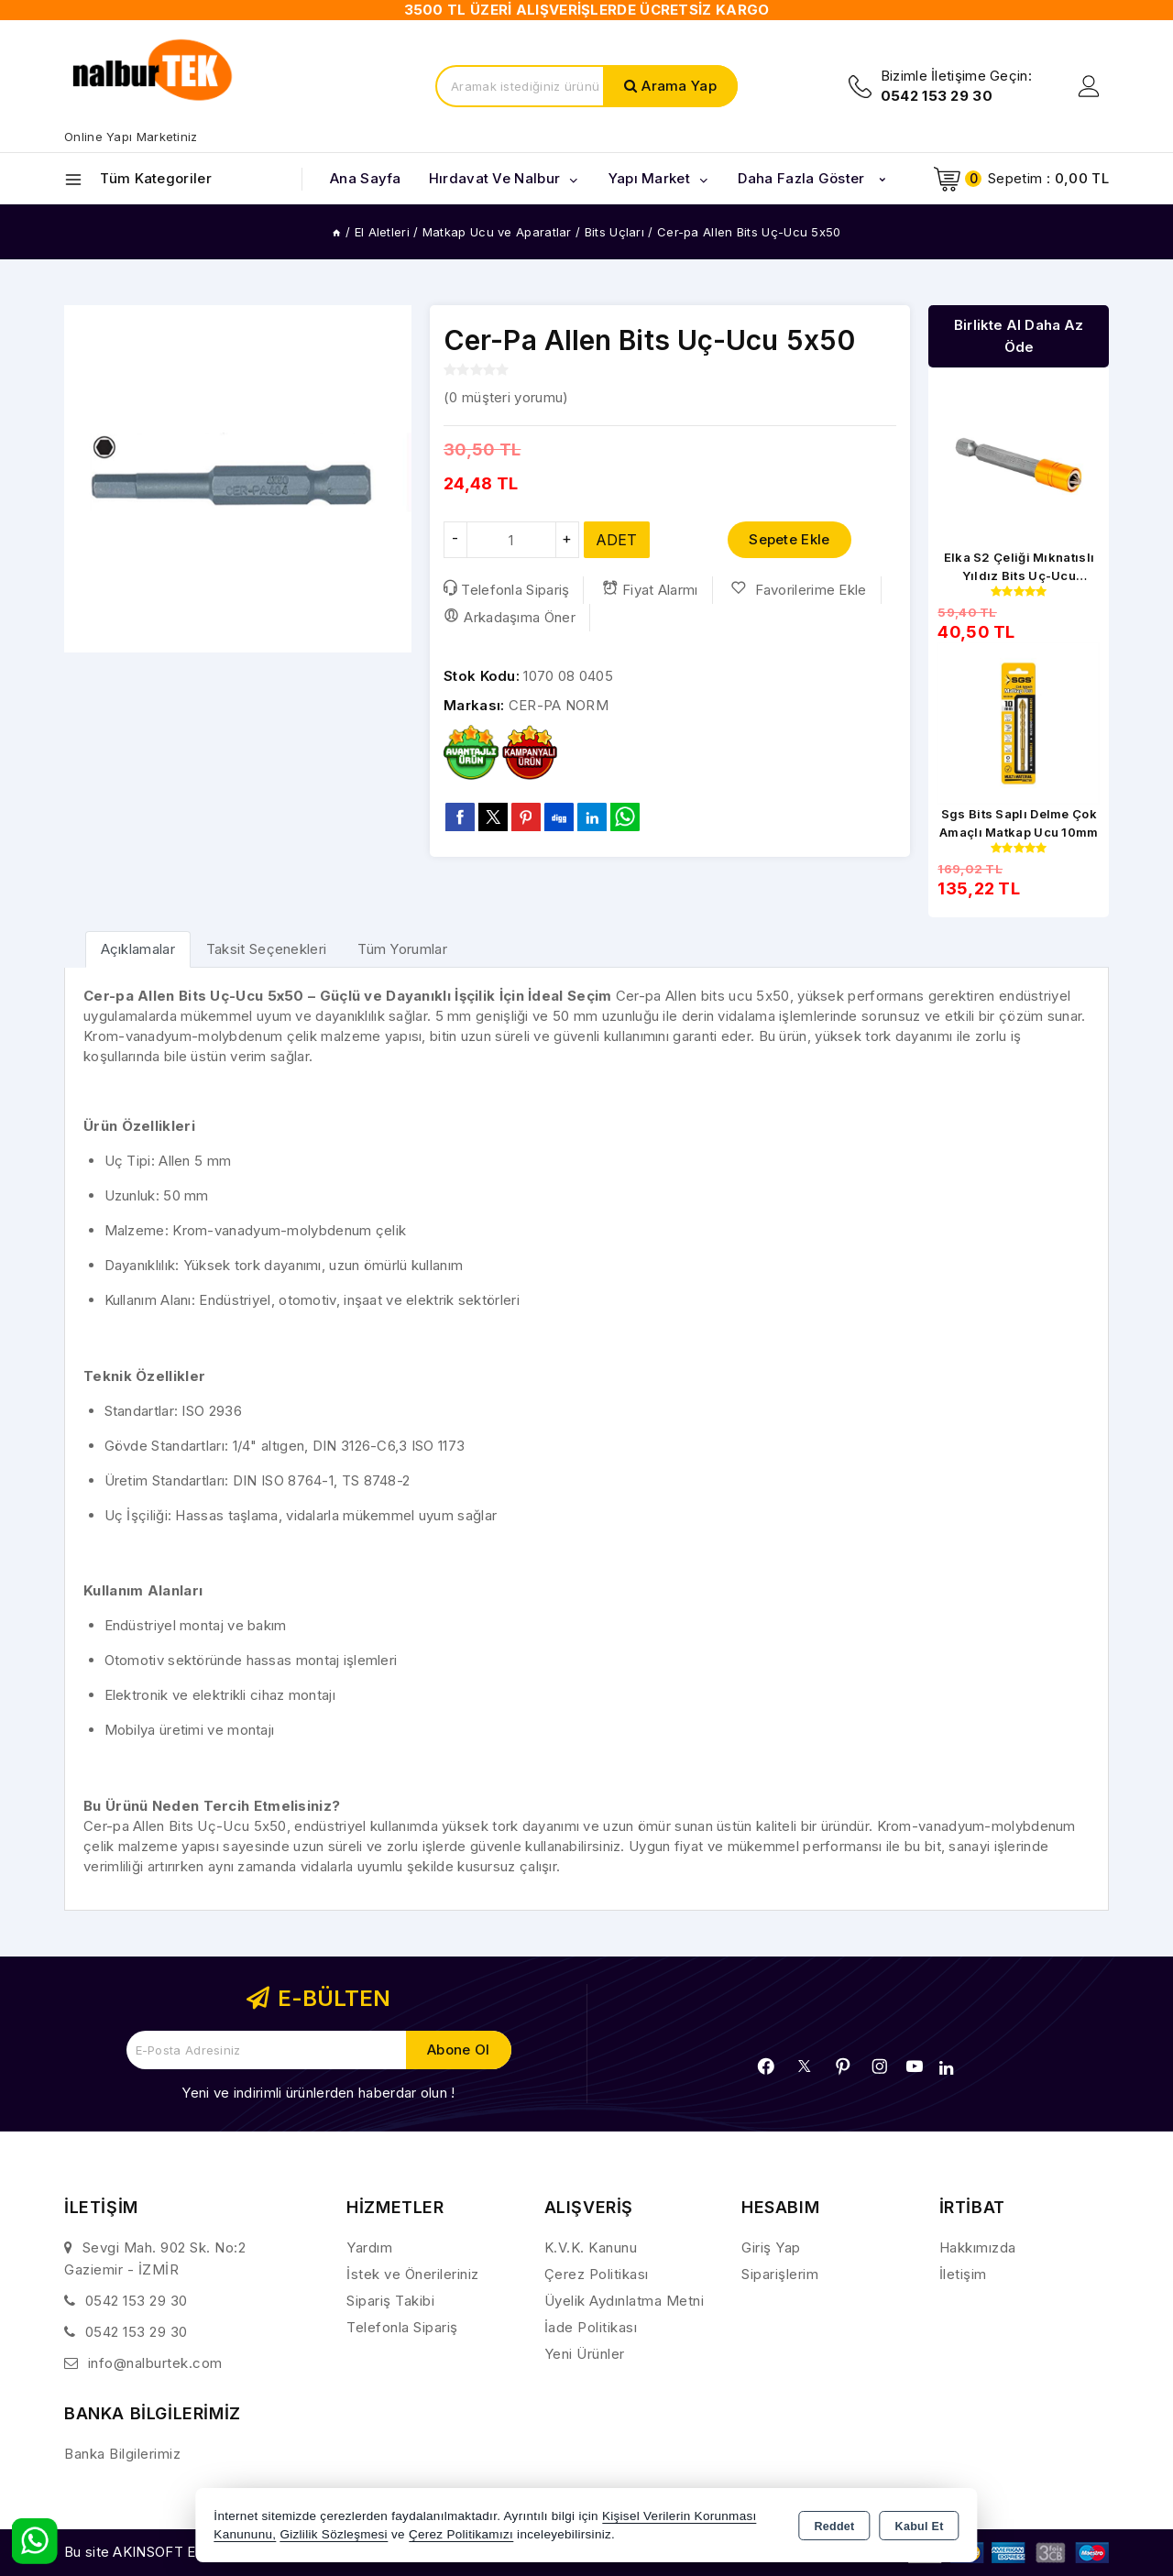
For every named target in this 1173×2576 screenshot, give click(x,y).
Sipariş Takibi (390, 2300)
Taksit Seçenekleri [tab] (266, 949)
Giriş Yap (771, 2247)
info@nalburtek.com (155, 2363)
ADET (617, 540)
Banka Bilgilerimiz (122, 2453)
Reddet (834, 2526)
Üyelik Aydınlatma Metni (624, 2300)
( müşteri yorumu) (506, 397)
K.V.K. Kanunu (591, 2247)
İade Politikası (591, 2327)
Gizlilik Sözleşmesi (333, 2534)
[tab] (138, 949)
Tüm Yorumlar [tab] (402, 949)
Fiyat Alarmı (650, 589)
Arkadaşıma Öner (510, 617)
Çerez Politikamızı (461, 2534)
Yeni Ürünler (584, 2353)
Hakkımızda (977, 2247)
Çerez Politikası (596, 2274)
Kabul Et (919, 2526)
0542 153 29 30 (136, 2300)
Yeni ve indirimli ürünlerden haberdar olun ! (318, 2092)
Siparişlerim (779, 2274)
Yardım (369, 2247)
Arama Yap (679, 85)
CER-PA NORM (558, 705)
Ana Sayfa (365, 178)
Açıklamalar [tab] (138, 949)
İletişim (963, 2274)
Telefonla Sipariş (506, 589)
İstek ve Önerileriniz (412, 2274)
